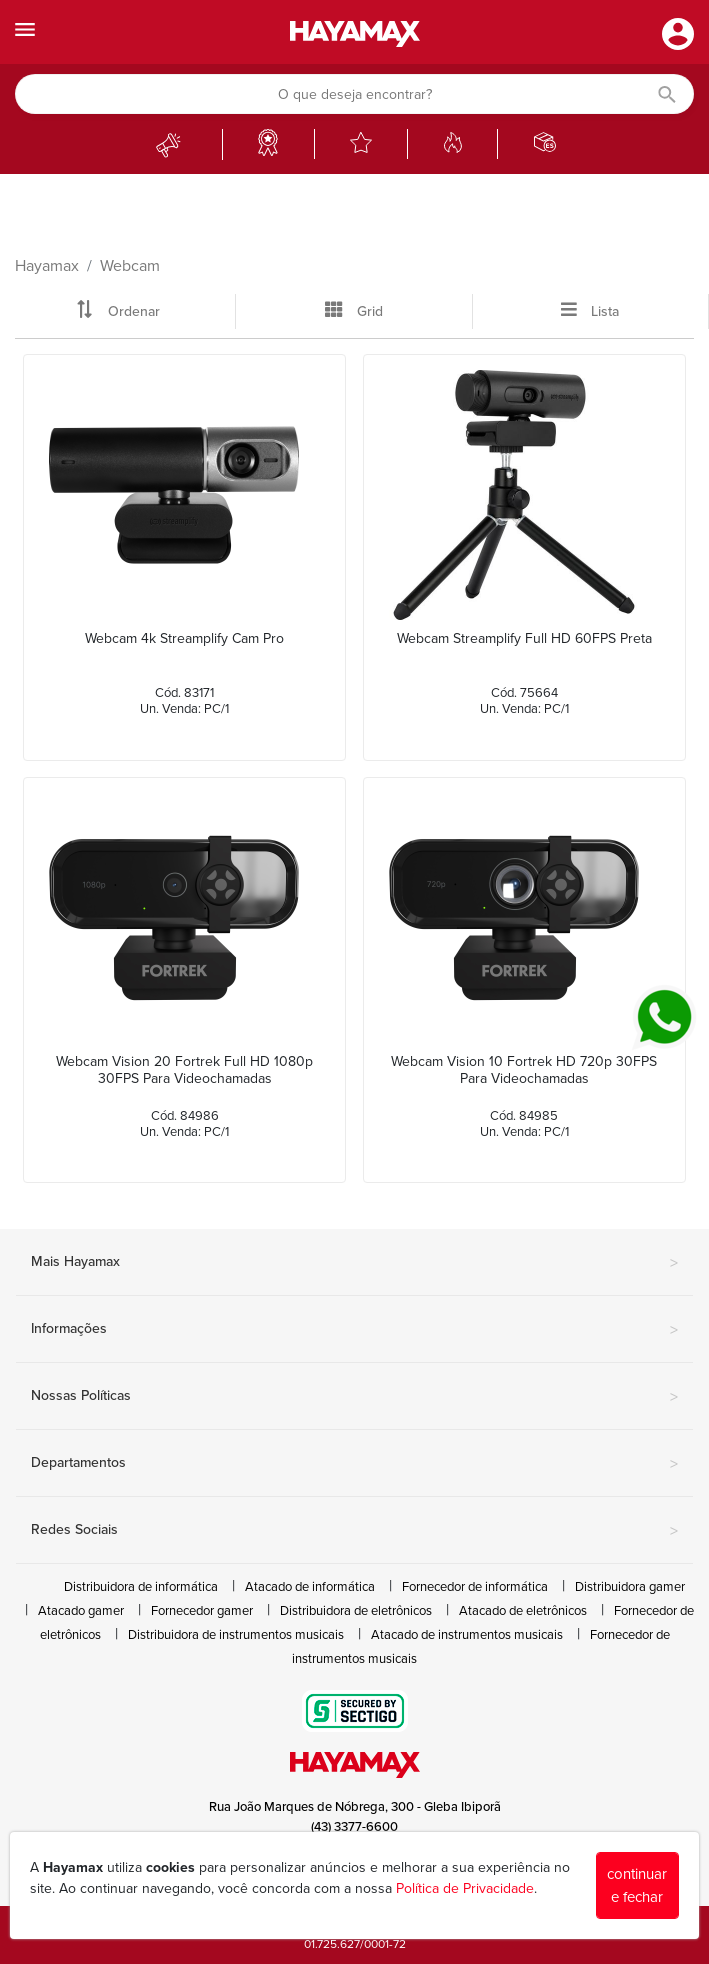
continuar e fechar (637, 1885)
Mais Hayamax (354, 1263)
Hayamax (47, 266)
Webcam (130, 266)
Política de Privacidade (465, 1888)
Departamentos (354, 1464)
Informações (354, 1330)
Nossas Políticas (354, 1397)
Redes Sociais (354, 1531)
